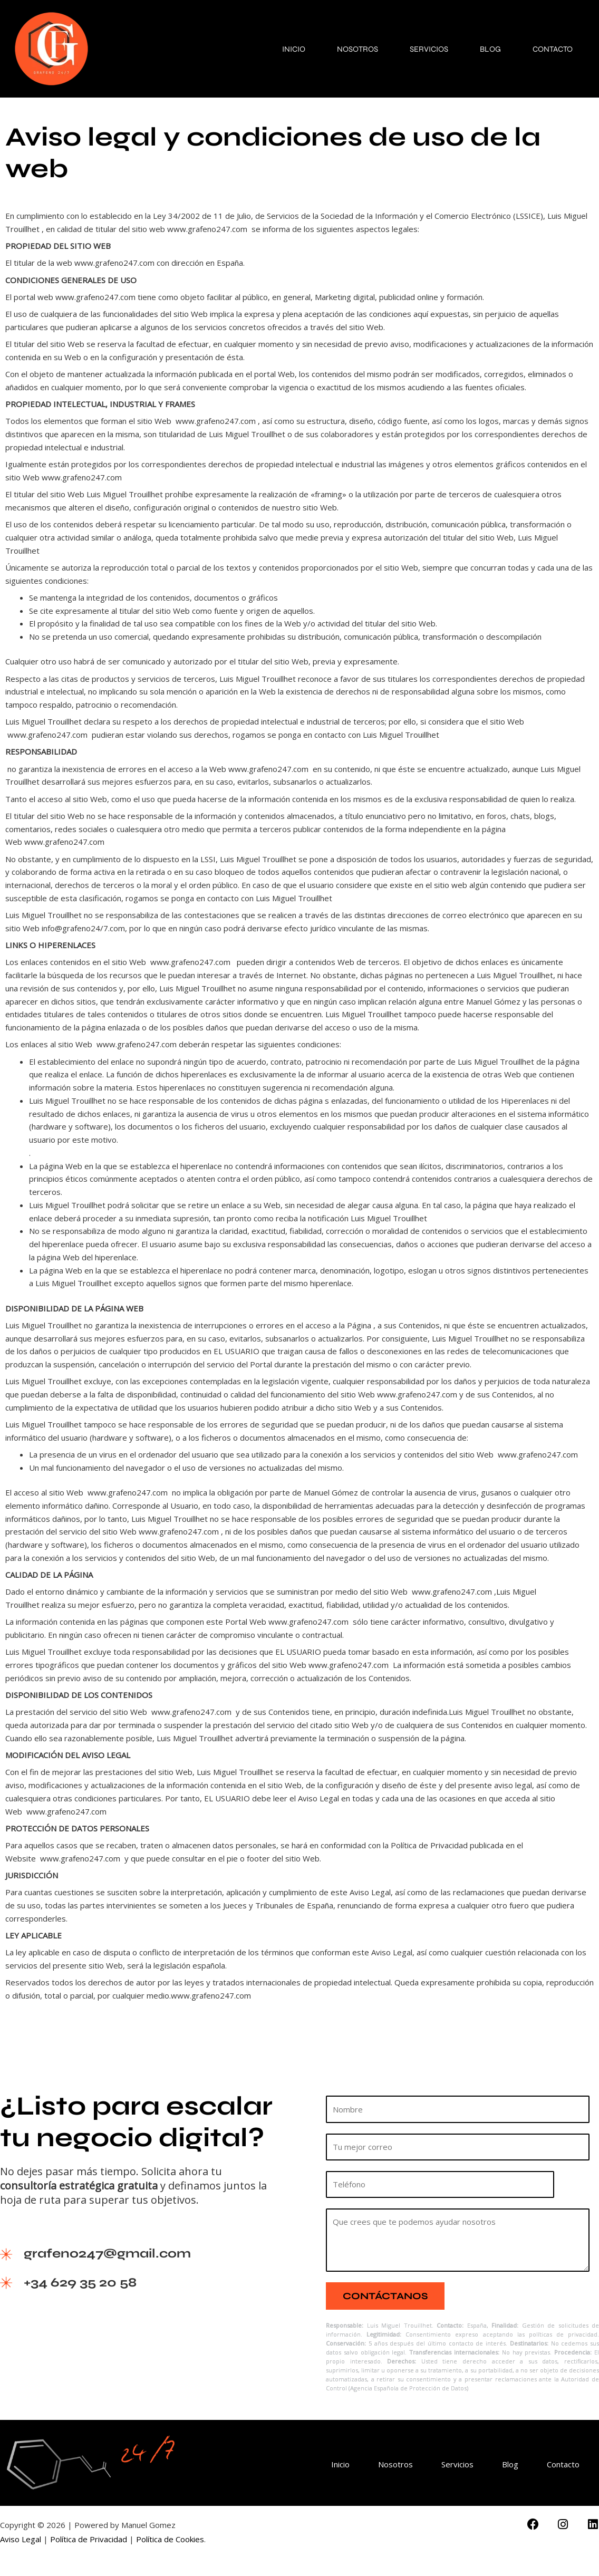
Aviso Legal (20, 2539)
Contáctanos (385, 2296)
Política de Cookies (170, 2539)
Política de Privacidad (88, 2539)
